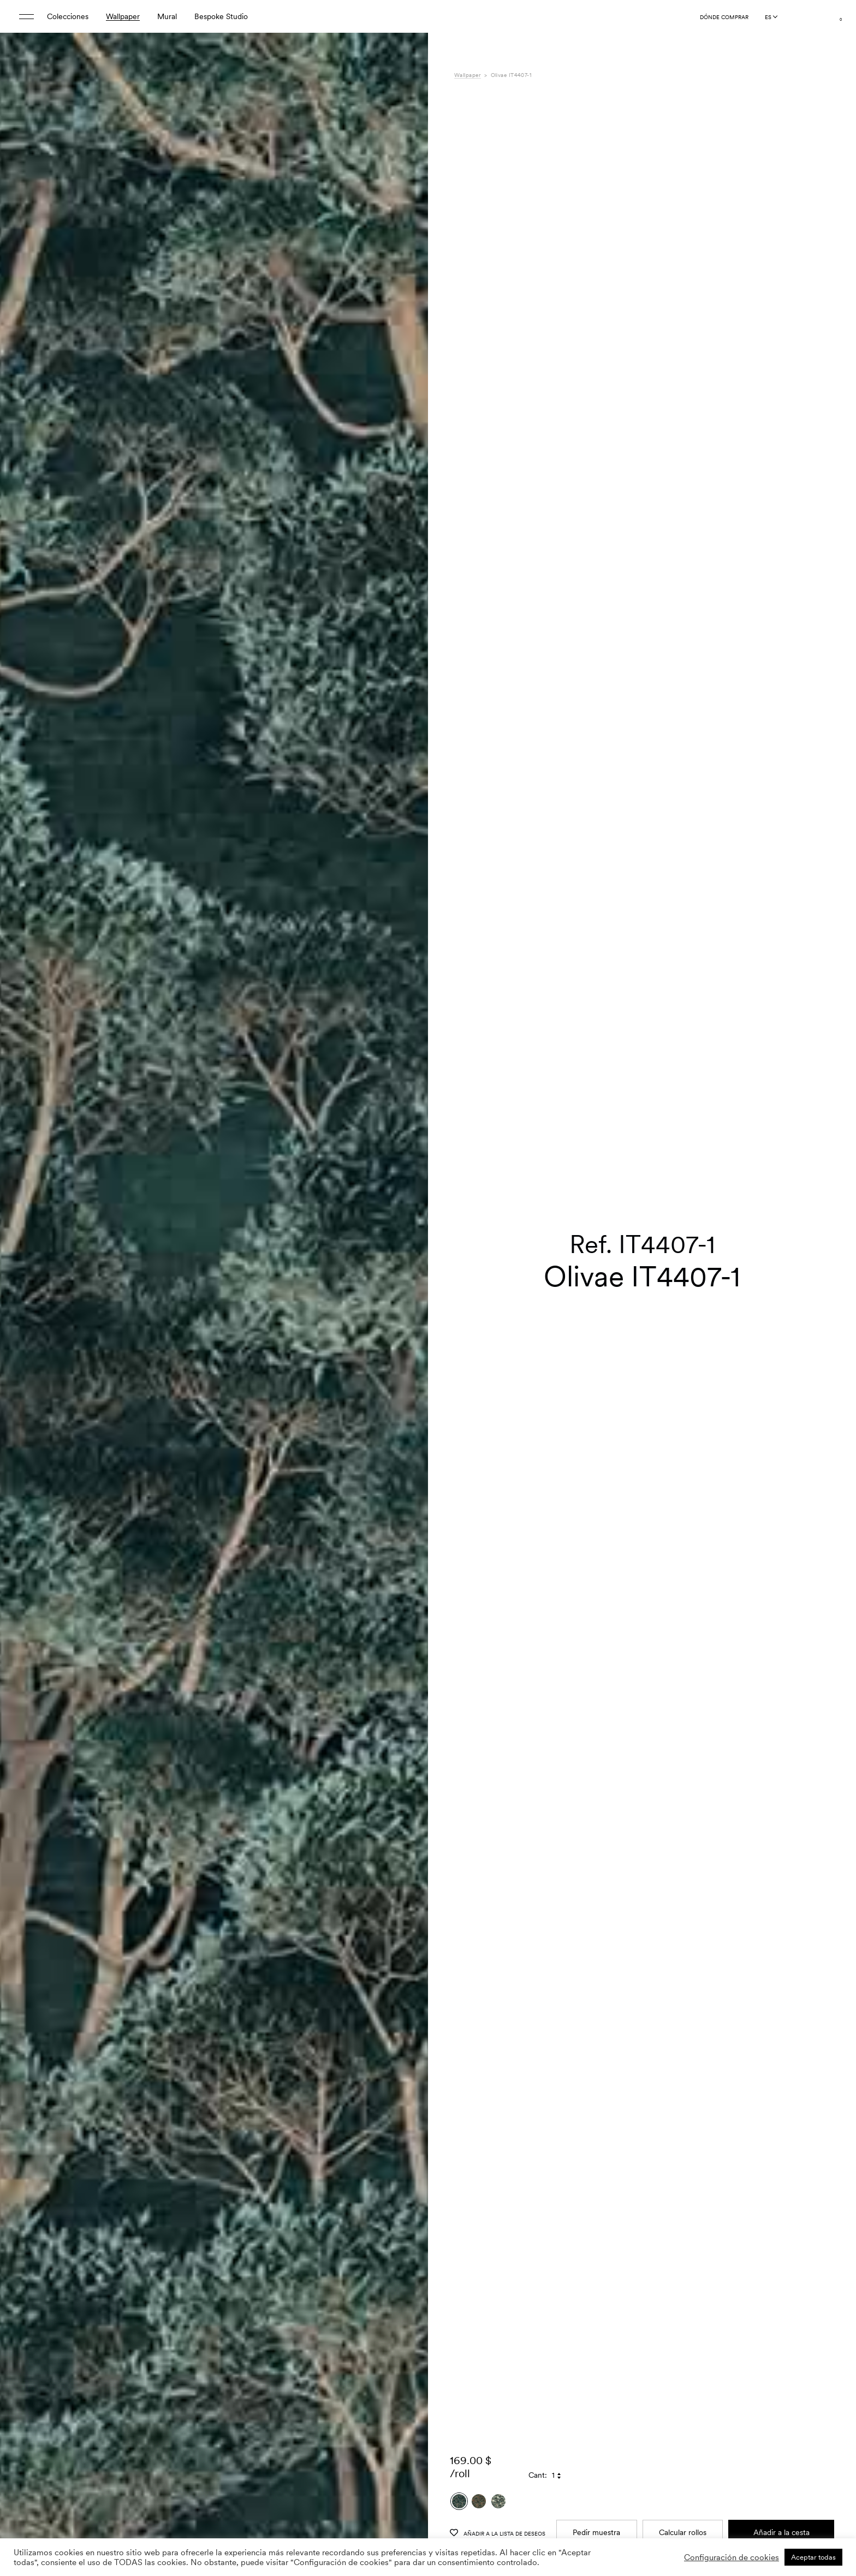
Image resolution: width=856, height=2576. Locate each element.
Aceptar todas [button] (813, 2557)
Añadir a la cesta (781, 2448)
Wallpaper (123, 16)
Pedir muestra (596, 2448)
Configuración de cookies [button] (731, 2557)
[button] (406, 1315)
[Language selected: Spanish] (771, 17)
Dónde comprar (724, 17)
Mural (167, 16)
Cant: (537, 2392)
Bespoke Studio (221, 16)
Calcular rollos (682, 2448)
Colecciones (67, 16)
